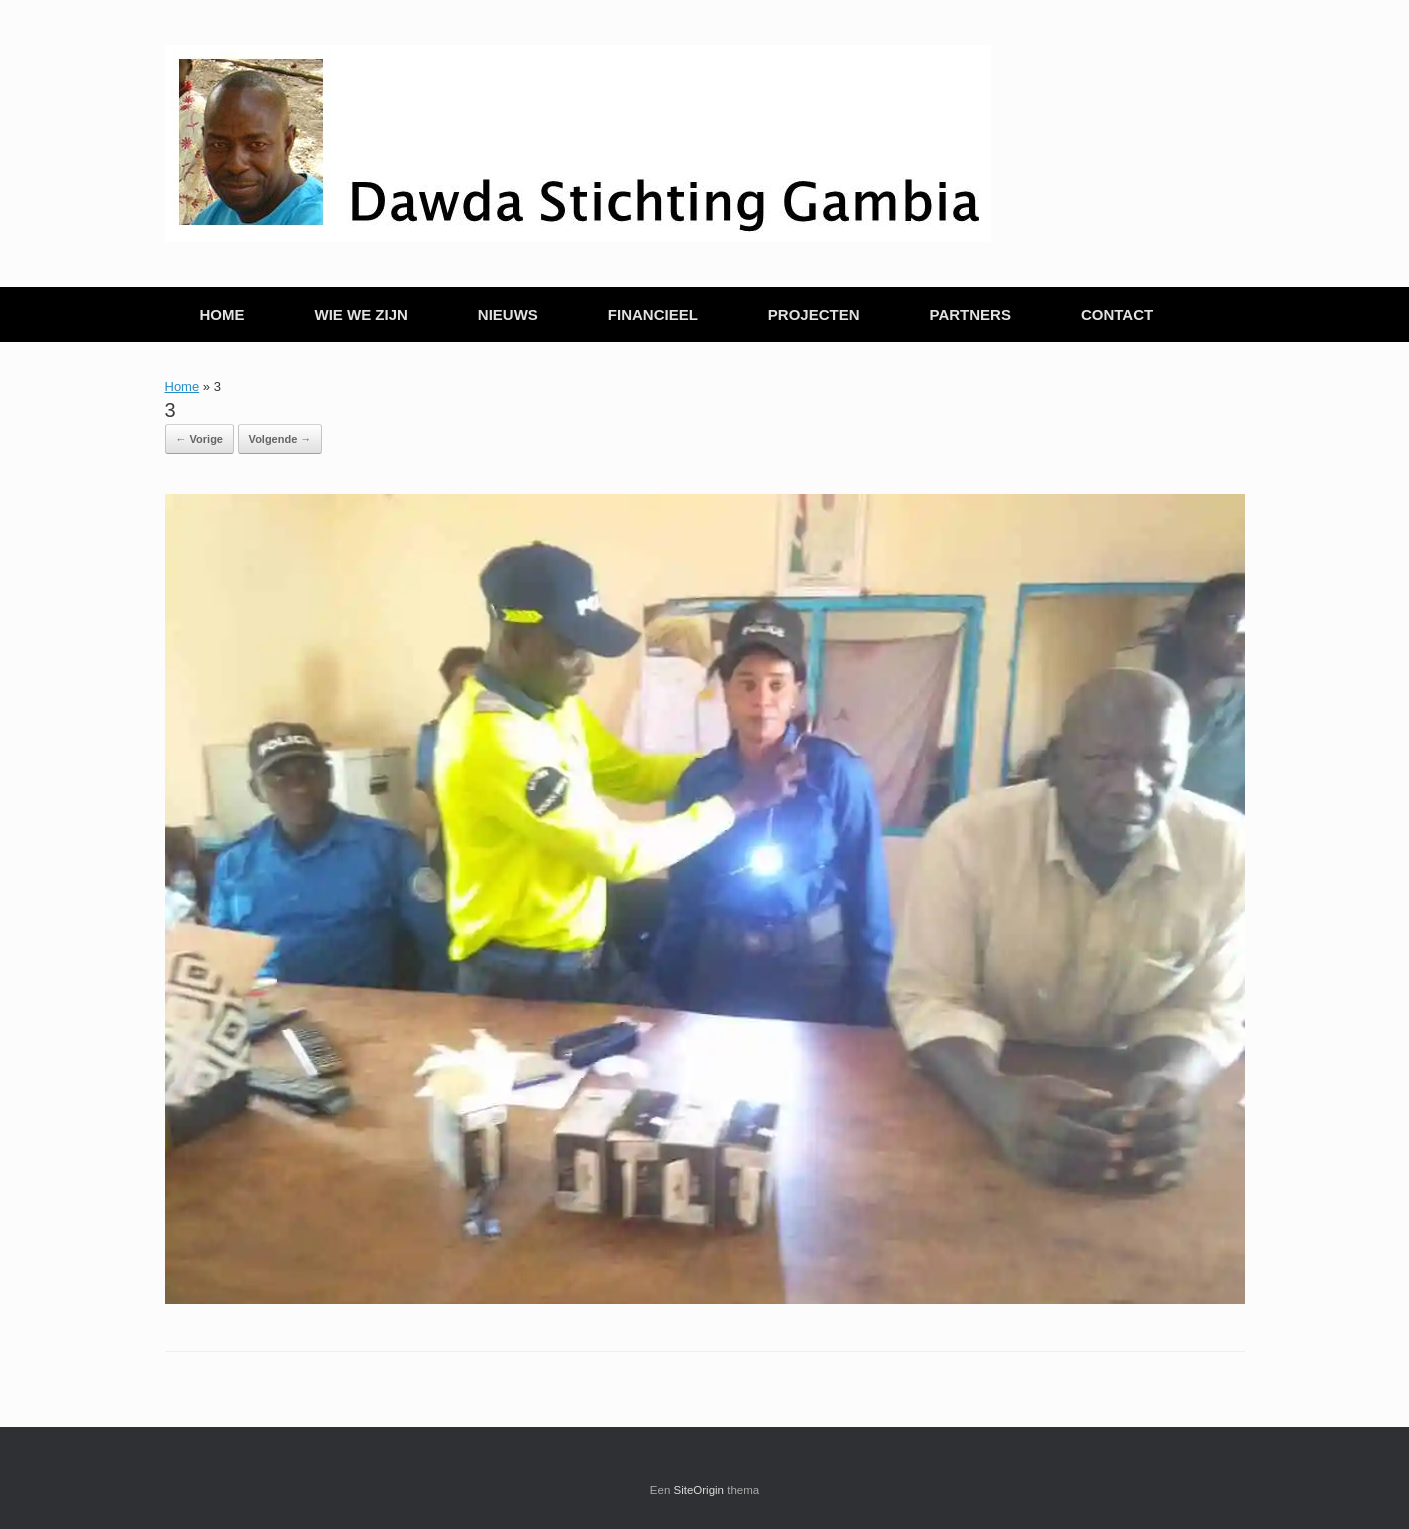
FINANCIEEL (653, 314)
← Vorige (199, 439)
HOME (222, 314)
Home (182, 386)
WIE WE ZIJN (361, 314)
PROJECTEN (814, 314)
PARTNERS (970, 314)
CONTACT (1117, 314)
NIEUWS (508, 314)
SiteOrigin (699, 1490)
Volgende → (280, 439)
